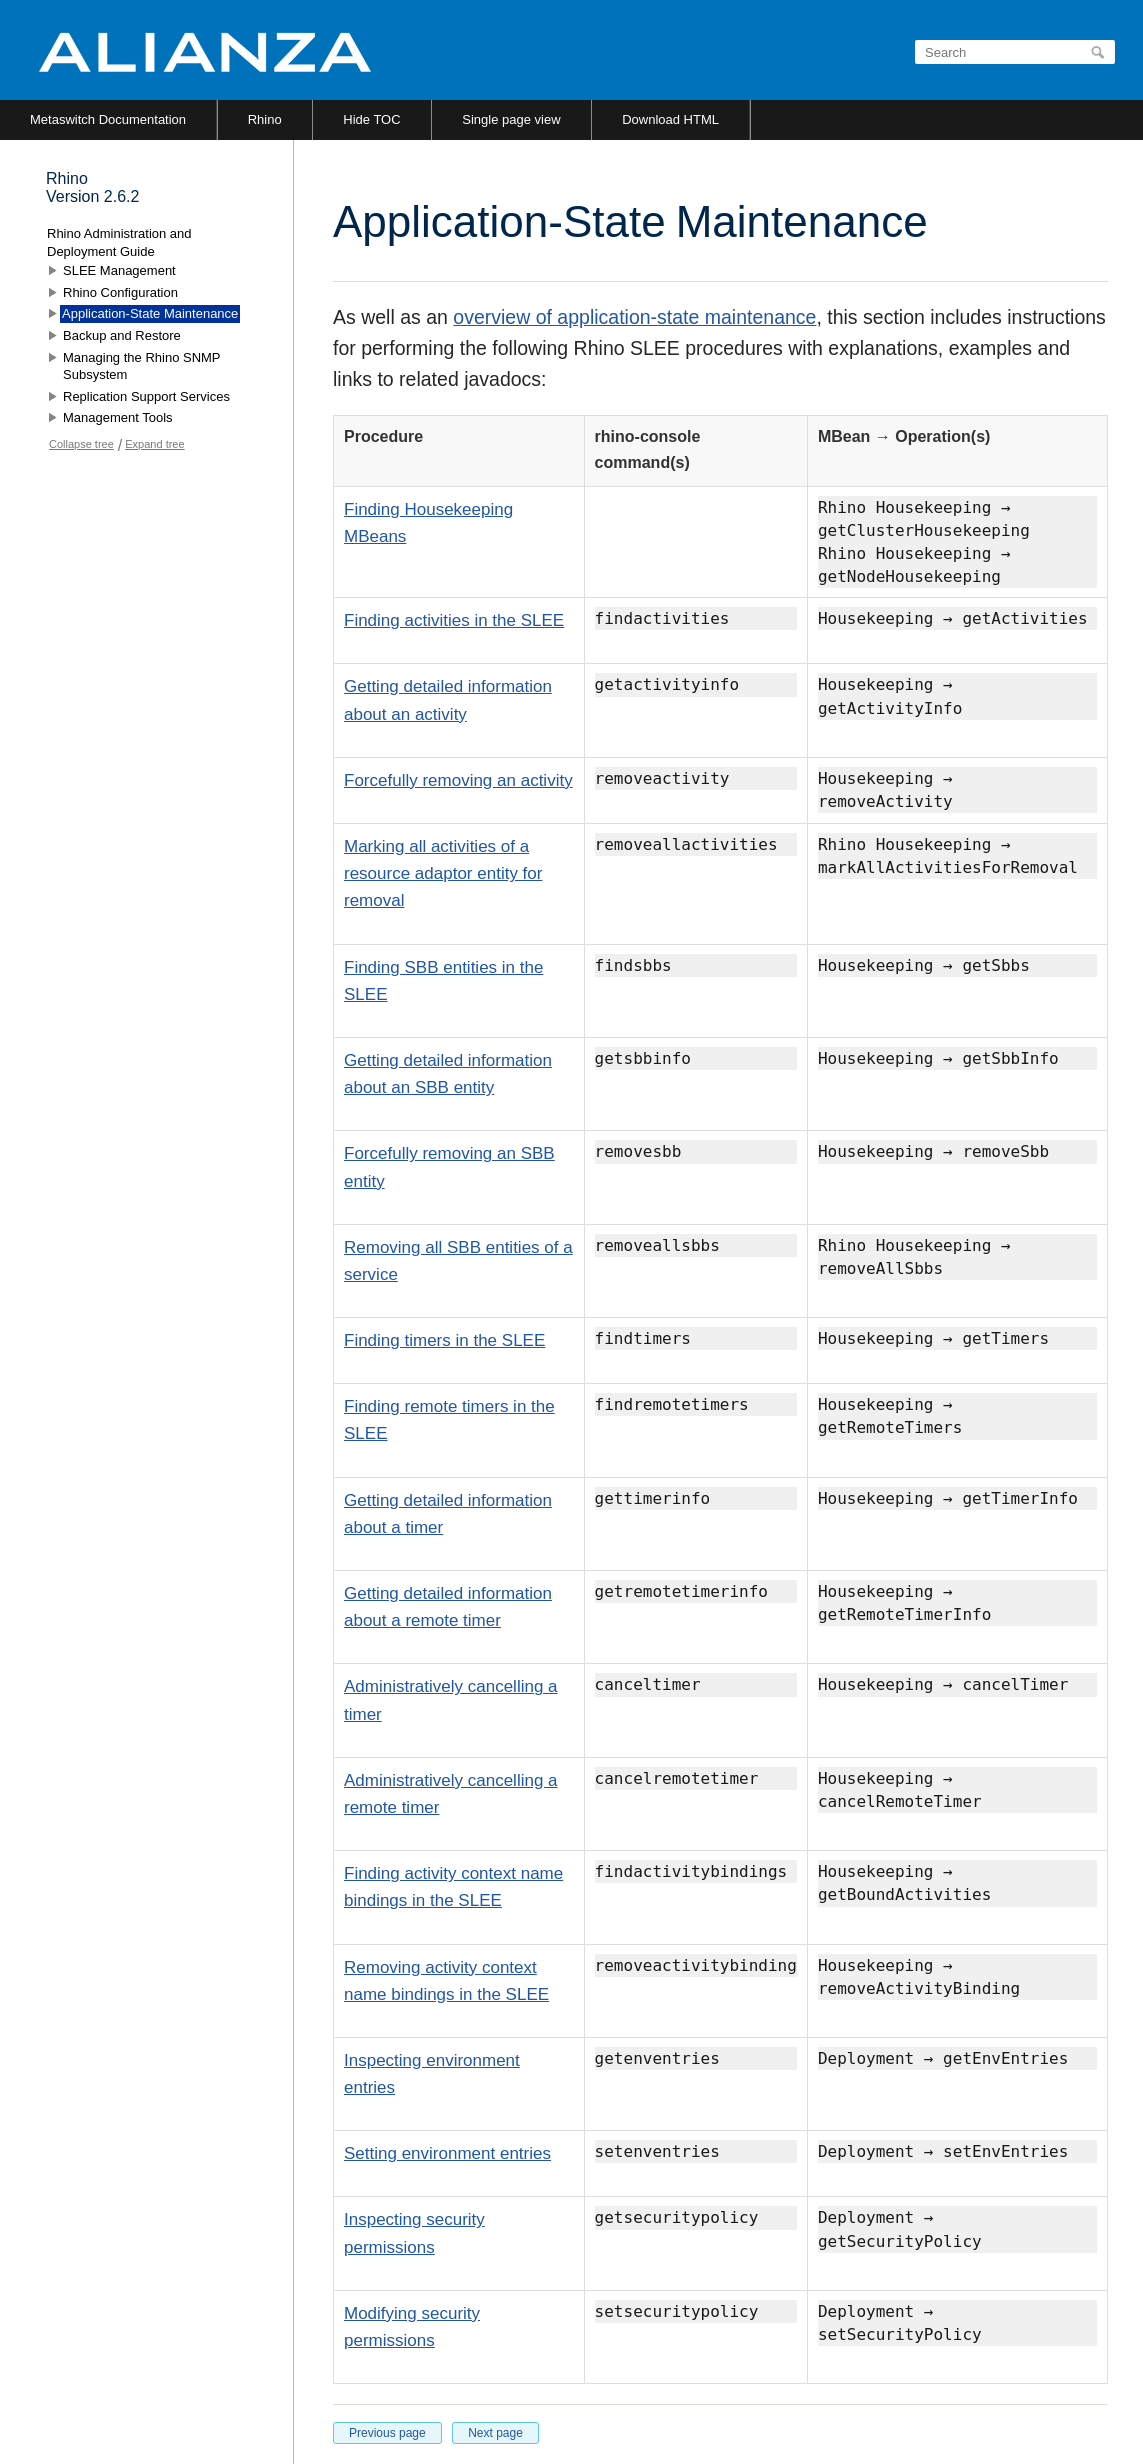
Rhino (265, 119)
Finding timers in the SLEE (444, 1340)
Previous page (387, 2433)
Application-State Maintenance (150, 313)
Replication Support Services (146, 396)
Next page (495, 2433)
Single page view (511, 119)
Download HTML (670, 119)
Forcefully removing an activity (458, 780)
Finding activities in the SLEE (454, 620)
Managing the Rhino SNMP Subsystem (141, 366)
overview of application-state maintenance (634, 317)
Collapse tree (81, 444)
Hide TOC (371, 119)
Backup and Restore (122, 335)
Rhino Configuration (120, 292)
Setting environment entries (447, 2153)
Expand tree (154, 444)
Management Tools (118, 417)
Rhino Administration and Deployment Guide (119, 242)
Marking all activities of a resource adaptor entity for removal (443, 873)
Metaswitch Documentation (108, 119)
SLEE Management (119, 270)
